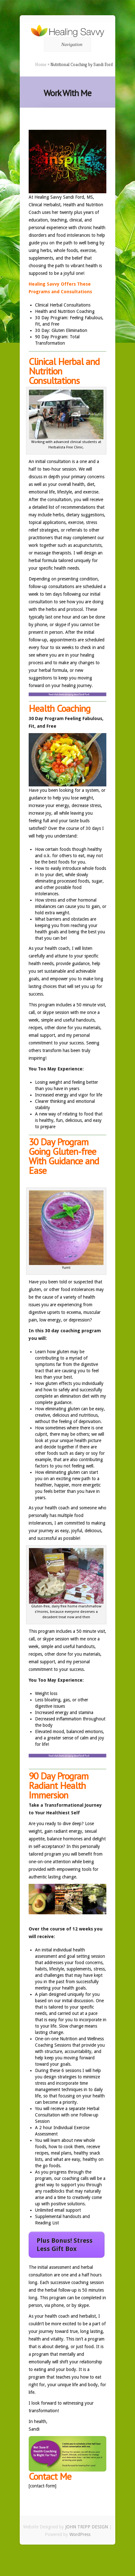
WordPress (79, 2534)
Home (40, 64)
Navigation (66, 44)
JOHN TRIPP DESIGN (86, 2526)
